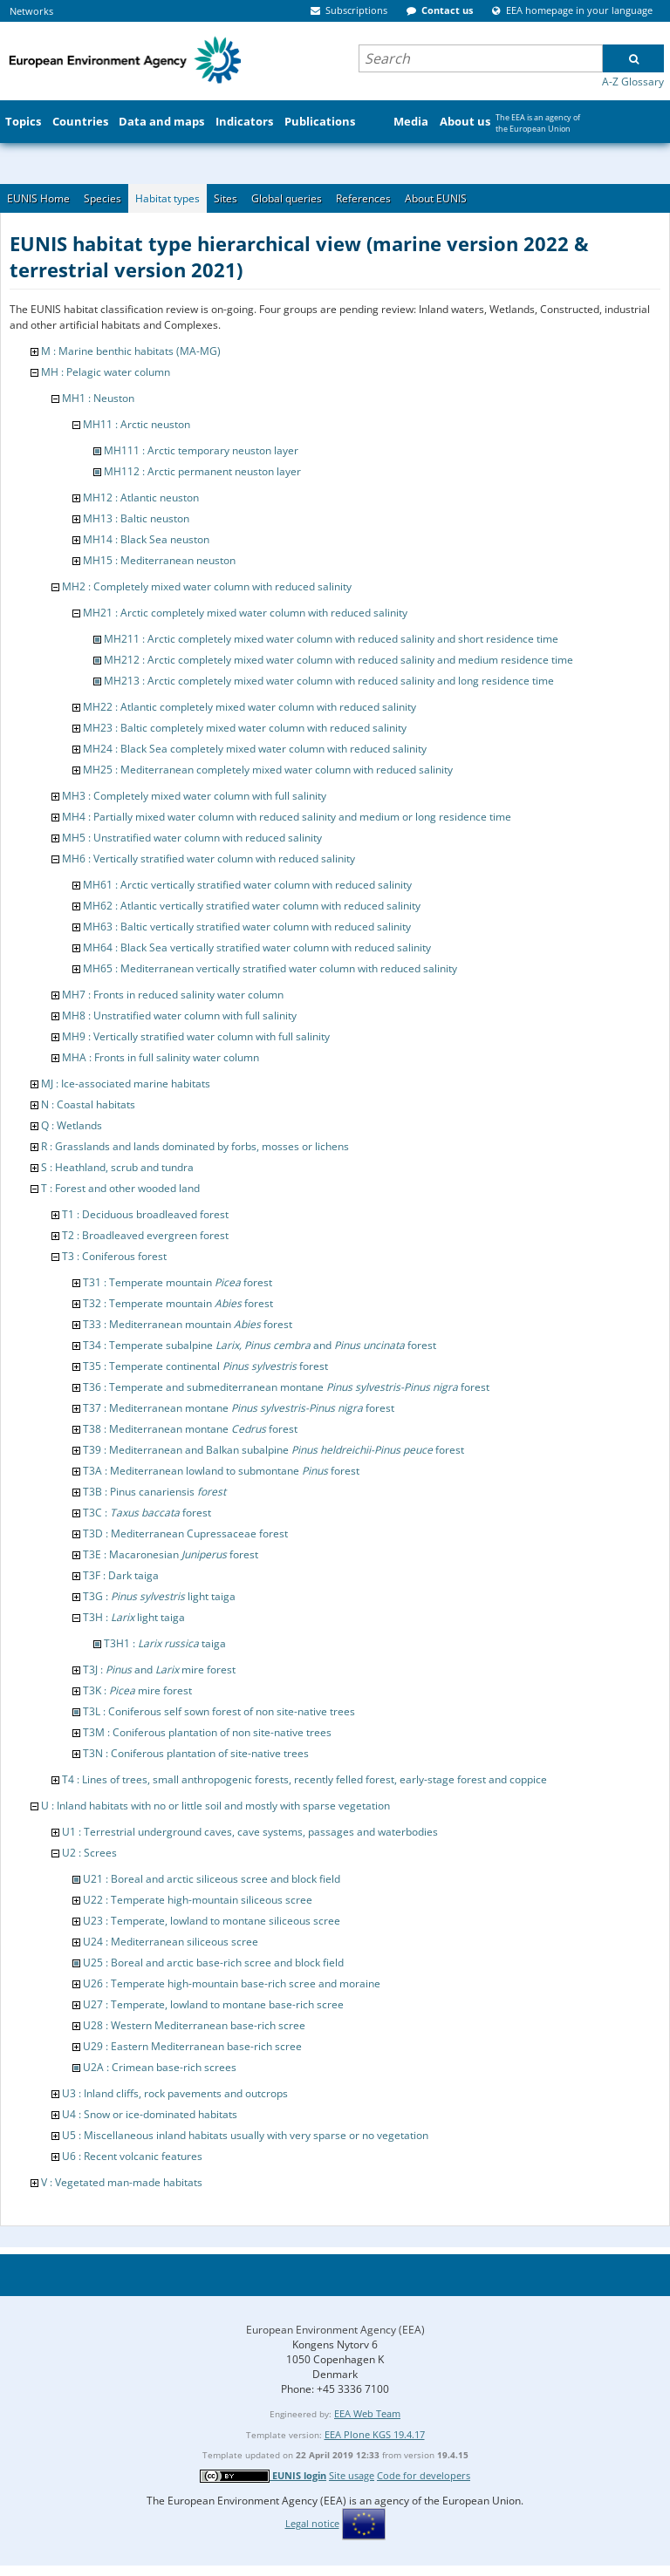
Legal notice (312, 2523)
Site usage (351, 2475)
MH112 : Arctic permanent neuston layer (202, 471)
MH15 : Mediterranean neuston (159, 560)
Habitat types (167, 198)
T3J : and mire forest (159, 1669)
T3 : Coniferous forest (114, 1256)
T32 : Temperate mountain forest (178, 1303)
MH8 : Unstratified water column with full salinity (179, 1015)
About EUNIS (436, 198)
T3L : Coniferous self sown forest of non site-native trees (219, 1711)
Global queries (286, 198)
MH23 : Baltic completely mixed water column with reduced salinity (245, 727)
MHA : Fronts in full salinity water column (160, 1057)
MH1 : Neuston (98, 398)
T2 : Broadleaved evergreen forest (145, 1235)
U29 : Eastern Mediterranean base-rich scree (192, 2046)
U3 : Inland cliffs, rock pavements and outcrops (175, 2093)
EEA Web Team (367, 2413)
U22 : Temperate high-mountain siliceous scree (197, 1899)
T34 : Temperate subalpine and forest (259, 1345)
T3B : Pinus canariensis (154, 1491)
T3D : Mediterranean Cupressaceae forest (185, 1533)
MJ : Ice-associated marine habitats (125, 1083)
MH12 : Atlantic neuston (141, 497)
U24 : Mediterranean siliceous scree (170, 1941)
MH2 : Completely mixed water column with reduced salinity (207, 586)
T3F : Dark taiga (121, 1575)
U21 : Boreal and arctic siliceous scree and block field (211, 1878)
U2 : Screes (89, 1852)
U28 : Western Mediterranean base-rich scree (194, 2025)
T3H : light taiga (134, 1617)
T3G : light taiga (159, 1596)
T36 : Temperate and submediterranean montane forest (286, 1387)
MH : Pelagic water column (105, 372)
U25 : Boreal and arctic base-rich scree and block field (213, 1962)
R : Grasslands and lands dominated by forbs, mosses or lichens (195, 1146)
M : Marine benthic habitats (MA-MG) (131, 351)
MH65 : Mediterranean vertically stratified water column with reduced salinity (270, 968)
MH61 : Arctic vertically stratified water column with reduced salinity (247, 884)
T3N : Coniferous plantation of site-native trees (196, 1753)
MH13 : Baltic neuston (136, 518)
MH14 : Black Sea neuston (146, 539)
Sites (225, 198)
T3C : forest (147, 1512)
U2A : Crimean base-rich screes (159, 2067)
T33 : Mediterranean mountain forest (187, 1324)
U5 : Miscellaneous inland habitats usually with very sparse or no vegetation (245, 2135)
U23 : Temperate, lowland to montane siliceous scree (211, 1920)
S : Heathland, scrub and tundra (117, 1167)
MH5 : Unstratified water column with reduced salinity (192, 837)
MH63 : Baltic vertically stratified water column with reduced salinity (247, 926)
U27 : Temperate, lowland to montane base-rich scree (213, 2004)
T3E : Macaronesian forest (170, 1554)
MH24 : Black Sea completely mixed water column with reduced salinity (255, 748)
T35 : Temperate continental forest (205, 1366)
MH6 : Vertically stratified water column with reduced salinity (208, 858)
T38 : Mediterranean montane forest (190, 1428)
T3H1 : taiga (165, 1643)
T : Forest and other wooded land (120, 1188)
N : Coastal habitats (88, 1104)
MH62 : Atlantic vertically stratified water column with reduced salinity (251, 905)
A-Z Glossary (633, 81)
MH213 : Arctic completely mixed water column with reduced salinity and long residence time (329, 680)
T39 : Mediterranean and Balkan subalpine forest (273, 1449)
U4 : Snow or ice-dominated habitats (149, 2114)
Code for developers (423, 2475)
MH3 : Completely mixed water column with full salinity (194, 795)
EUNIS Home (38, 198)
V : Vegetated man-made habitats (121, 2182)
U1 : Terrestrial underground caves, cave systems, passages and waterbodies (250, 1831)
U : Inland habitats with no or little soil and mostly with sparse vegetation (215, 1805)
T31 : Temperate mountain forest (177, 1282)
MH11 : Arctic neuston (136, 424)
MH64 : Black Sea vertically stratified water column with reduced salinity (257, 947)
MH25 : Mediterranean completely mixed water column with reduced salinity (268, 769)
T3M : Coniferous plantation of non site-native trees (207, 1732)
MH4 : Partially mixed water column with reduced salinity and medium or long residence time (286, 816)
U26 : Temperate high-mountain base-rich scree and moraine (231, 1983)
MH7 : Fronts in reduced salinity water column (173, 994)
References (363, 198)
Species (102, 198)
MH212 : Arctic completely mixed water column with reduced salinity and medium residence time (338, 659)
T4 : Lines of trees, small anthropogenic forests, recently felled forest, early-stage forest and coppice (304, 1779)
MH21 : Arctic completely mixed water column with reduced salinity (245, 612)
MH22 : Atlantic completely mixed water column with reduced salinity (249, 706)
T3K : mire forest (137, 1690)
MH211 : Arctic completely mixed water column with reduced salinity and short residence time (331, 638)
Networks (31, 10)
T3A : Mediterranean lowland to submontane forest (221, 1470)
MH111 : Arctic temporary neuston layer (201, 450)
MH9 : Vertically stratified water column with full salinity (196, 1036)
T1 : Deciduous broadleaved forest (145, 1214)
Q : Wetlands (71, 1125)
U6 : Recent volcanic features (132, 2156)
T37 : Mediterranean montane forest (238, 1407)
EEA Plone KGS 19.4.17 (375, 2434)
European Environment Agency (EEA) (335, 2329)
